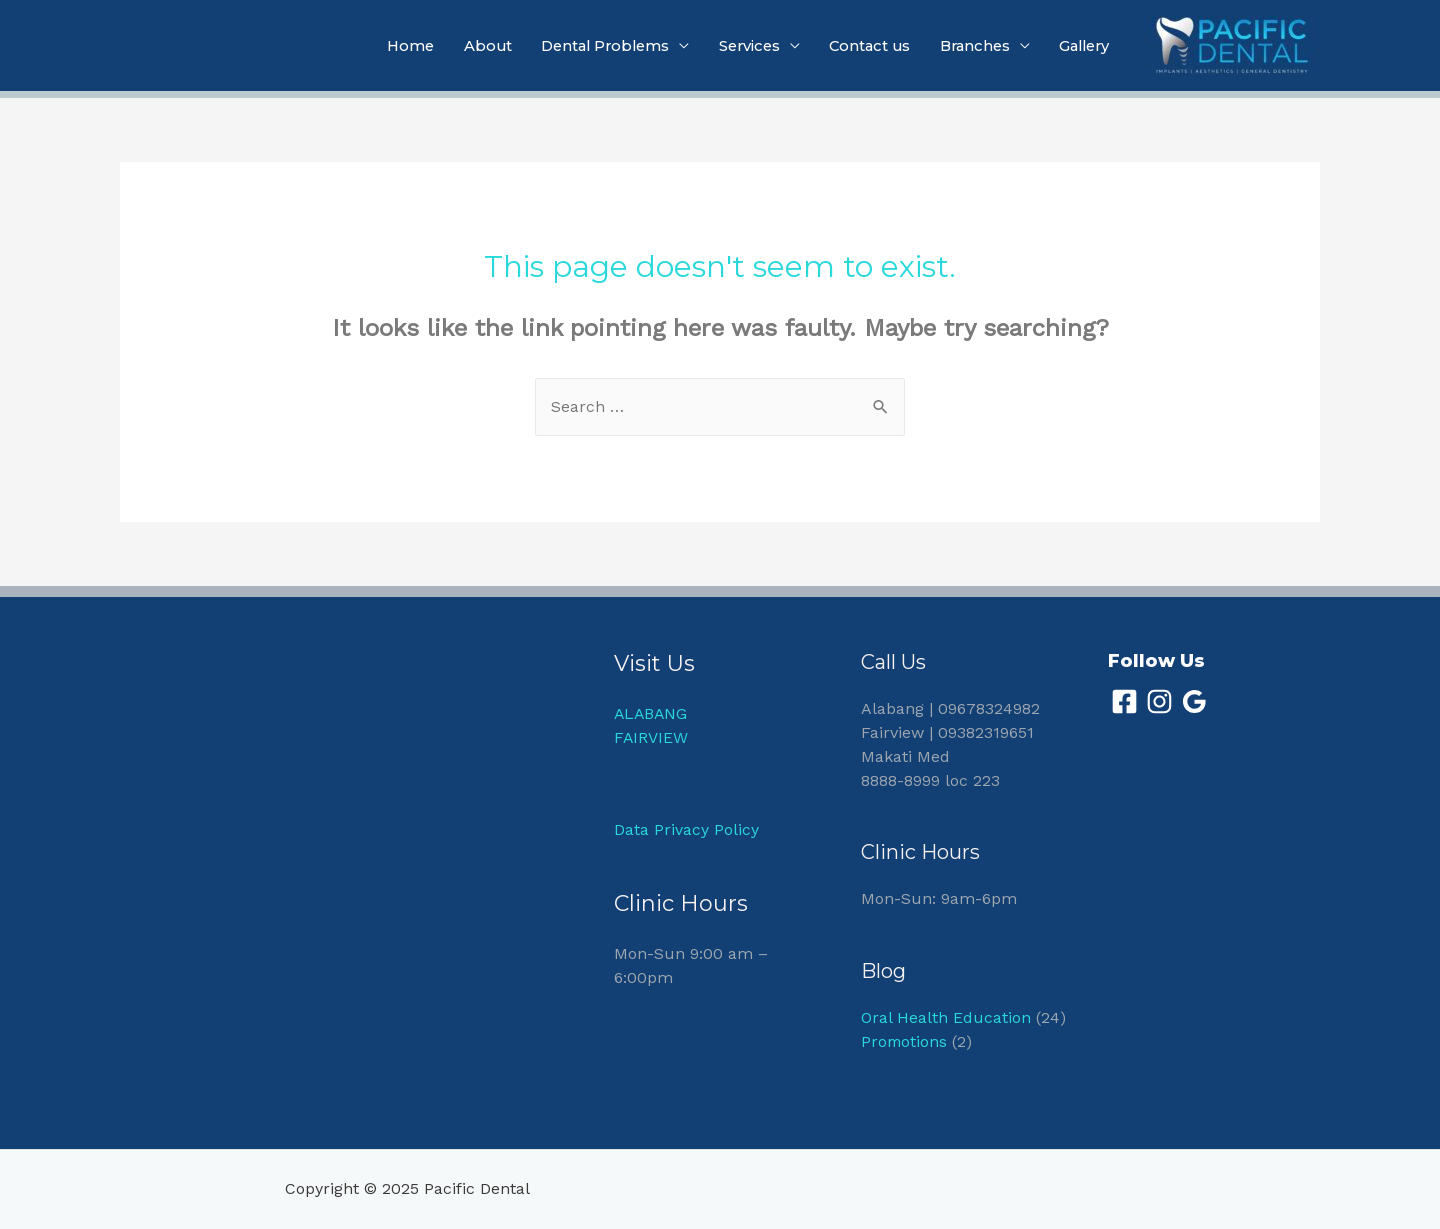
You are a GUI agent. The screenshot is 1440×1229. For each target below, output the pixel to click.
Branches (967, 46)
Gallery (1081, 46)
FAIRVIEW (651, 737)
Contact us (858, 46)
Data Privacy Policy (686, 830)
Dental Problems (584, 46)
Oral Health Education (946, 1017)
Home (383, 46)
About (462, 46)
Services (734, 46)
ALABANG (652, 713)
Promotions (905, 1041)
